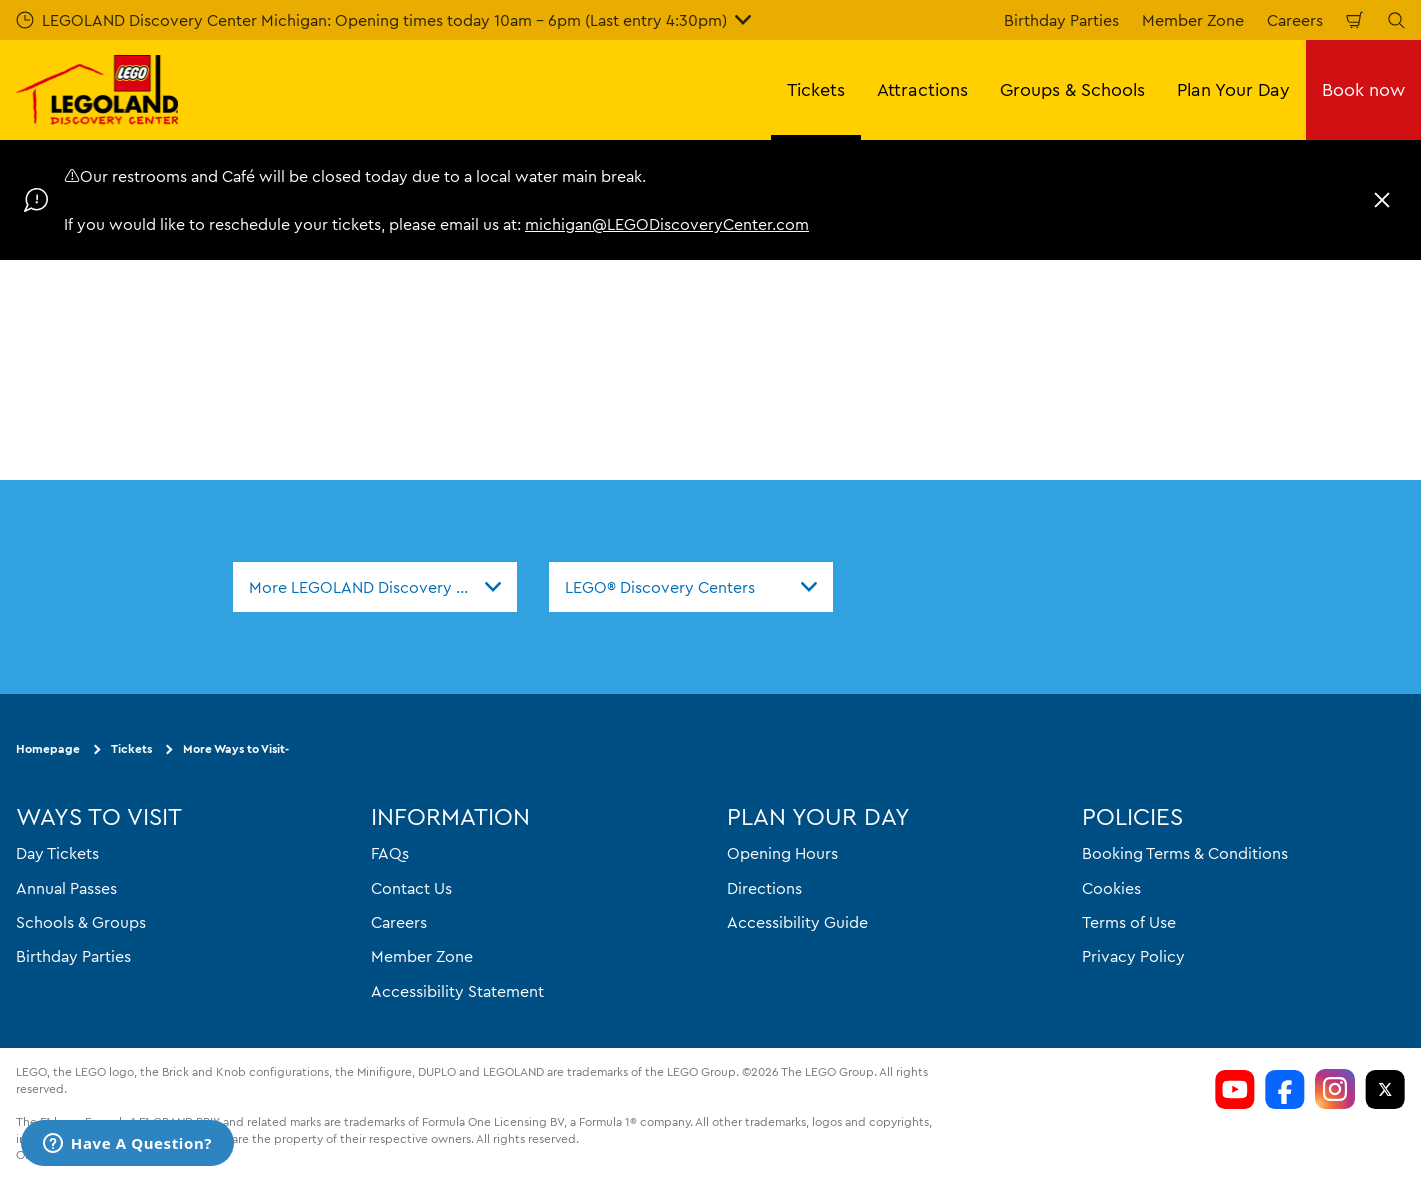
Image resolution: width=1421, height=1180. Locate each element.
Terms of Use (1129, 922)
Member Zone (1193, 20)
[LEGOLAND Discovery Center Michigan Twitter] (1385, 1089)
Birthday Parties (1061, 20)
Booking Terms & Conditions (1185, 853)
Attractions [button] (922, 89)
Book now (1363, 89)
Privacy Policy (1133, 956)
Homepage (48, 748)
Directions (764, 888)
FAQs (390, 853)
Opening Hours (782, 853)
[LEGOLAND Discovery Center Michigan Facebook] (1285, 1089)
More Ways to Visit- (236, 748)
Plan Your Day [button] (1233, 89)
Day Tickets (57, 853)
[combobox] (375, 587)
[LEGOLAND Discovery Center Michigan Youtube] (1235, 1089)
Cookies (1111, 888)
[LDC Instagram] (1335, 1089)
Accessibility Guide (797, 922)
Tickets (131, 748)
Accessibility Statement (457, 991)
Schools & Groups (81, 922)
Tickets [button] (816, 89)
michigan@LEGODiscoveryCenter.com (667, 224)
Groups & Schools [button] (1072, 89)
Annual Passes (66, 888)
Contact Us (411, 888)
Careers (1295, 20)
